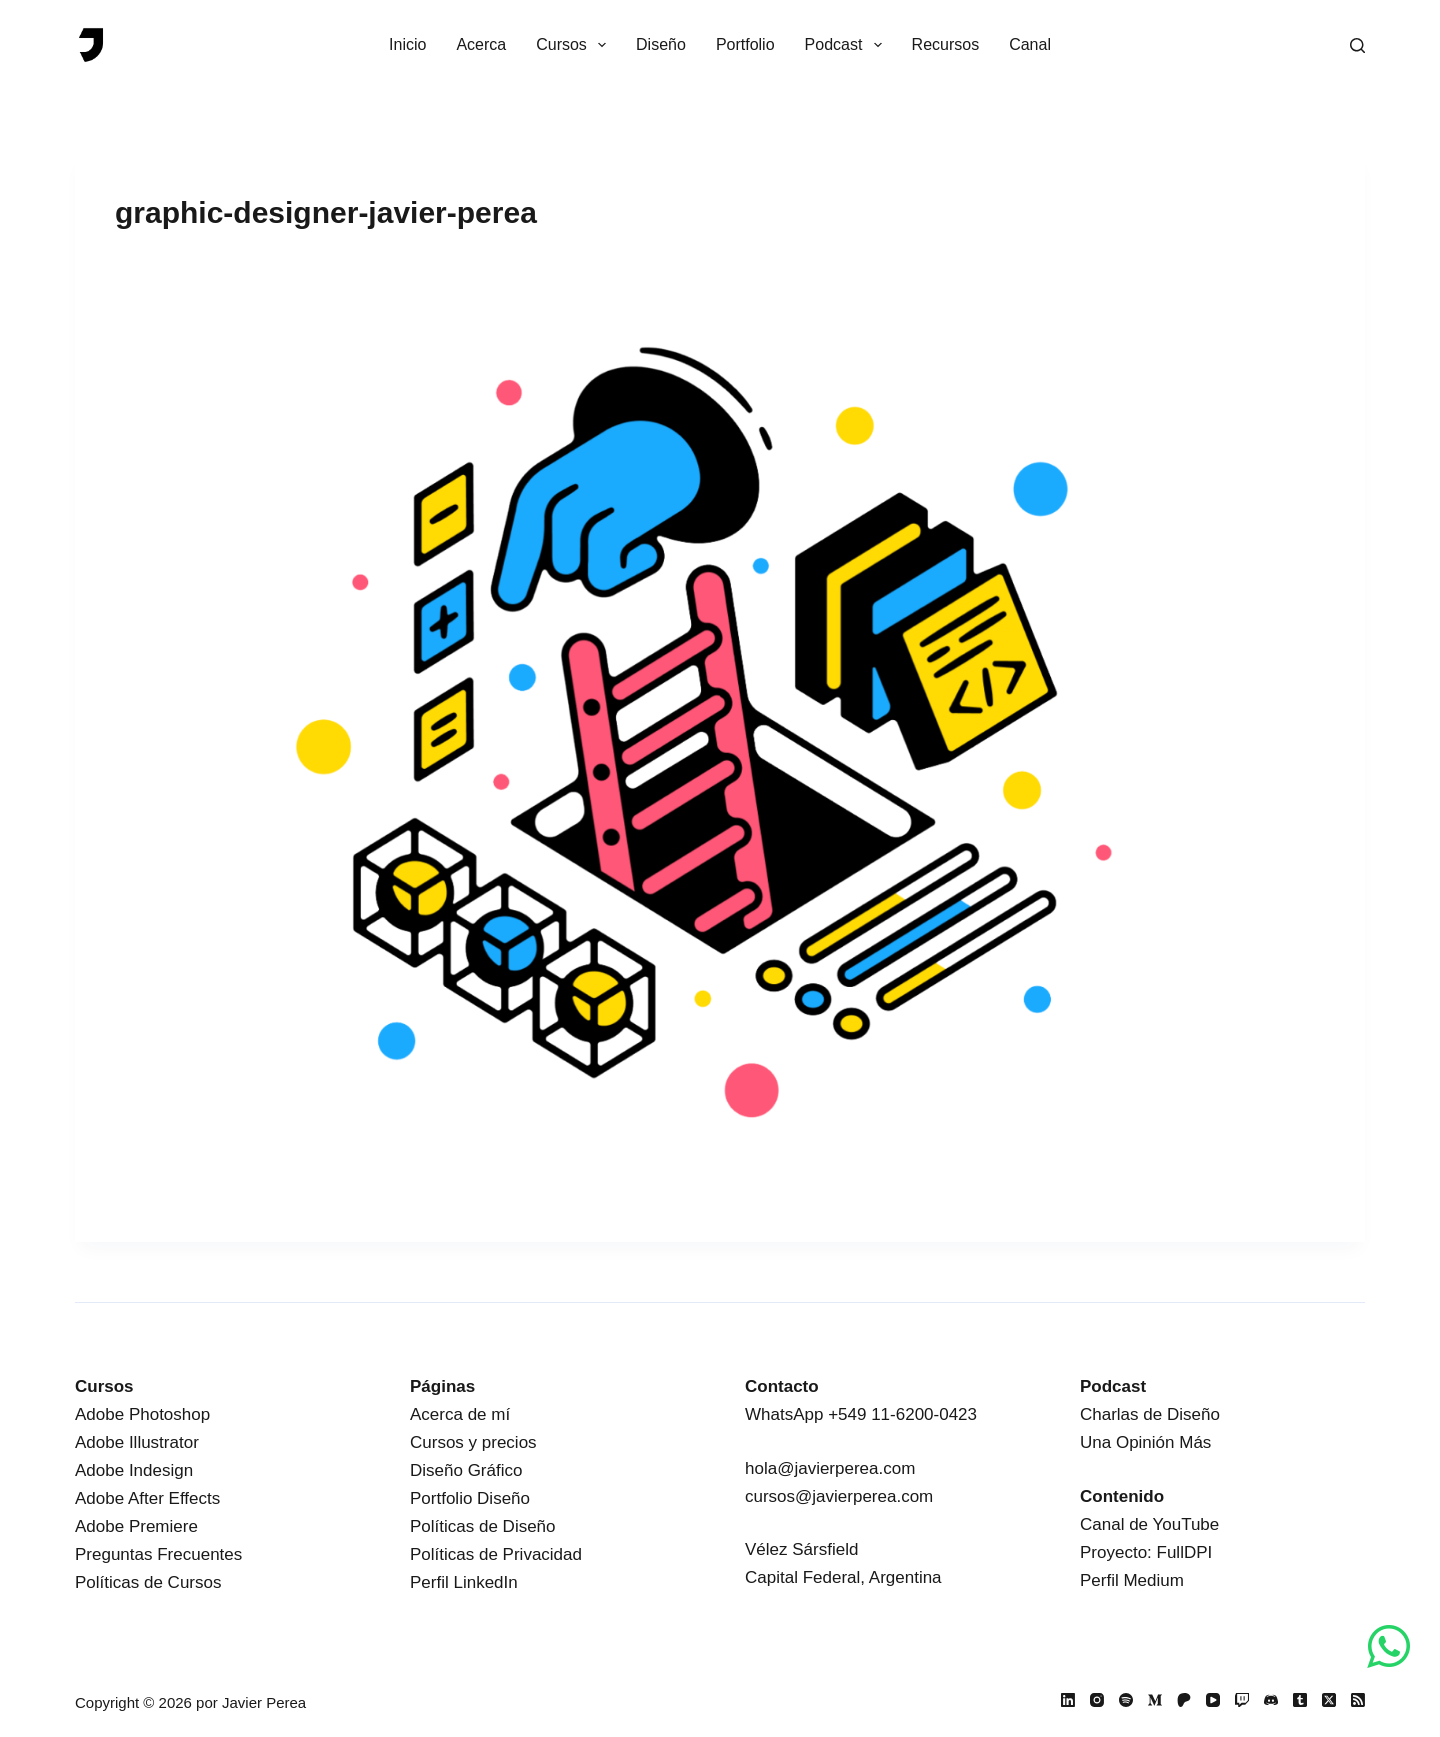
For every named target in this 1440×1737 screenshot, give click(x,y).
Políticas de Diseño (483, 1526)
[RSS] (1358, 1700)
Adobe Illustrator (137, 1442)
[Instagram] (1097, 1700)
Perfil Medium (1132, 1580)
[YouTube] (1213, 1700)
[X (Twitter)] (1329, 1700)
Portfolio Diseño (470, 1498)
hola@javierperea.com (830, 1468)
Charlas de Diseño (1150, 1414)
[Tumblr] (1300, 1700)
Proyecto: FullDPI (1146, 1552)
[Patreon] (1184, 1700)
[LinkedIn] (1068, 1700)
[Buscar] (1357, 45)
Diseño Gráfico (466, 1470)
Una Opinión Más (1145, 1442)
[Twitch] (1242, 1700)
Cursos (575, 45)
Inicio (407, 44)
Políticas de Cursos (148, 1582)
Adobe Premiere (136, 1526)
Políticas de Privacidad (496, 1554)
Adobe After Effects (147, 1498)
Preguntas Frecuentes (158, 1554)
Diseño (661, 44)
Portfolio (745, 44)
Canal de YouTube (1149, 1524)
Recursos (946, 44)
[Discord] (1271, 1700)
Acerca (481, 44)
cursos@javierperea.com (839, 1496)
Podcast (847, 45)
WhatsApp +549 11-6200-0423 (861, 1414)
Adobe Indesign (134, 1470)
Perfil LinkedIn (464, 1582)
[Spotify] (1126, 1700)
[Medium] (1155, 1700)
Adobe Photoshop (142, 1414)
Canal (1030, 44)
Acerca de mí (460, 1414)
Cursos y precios (473, 1442)
